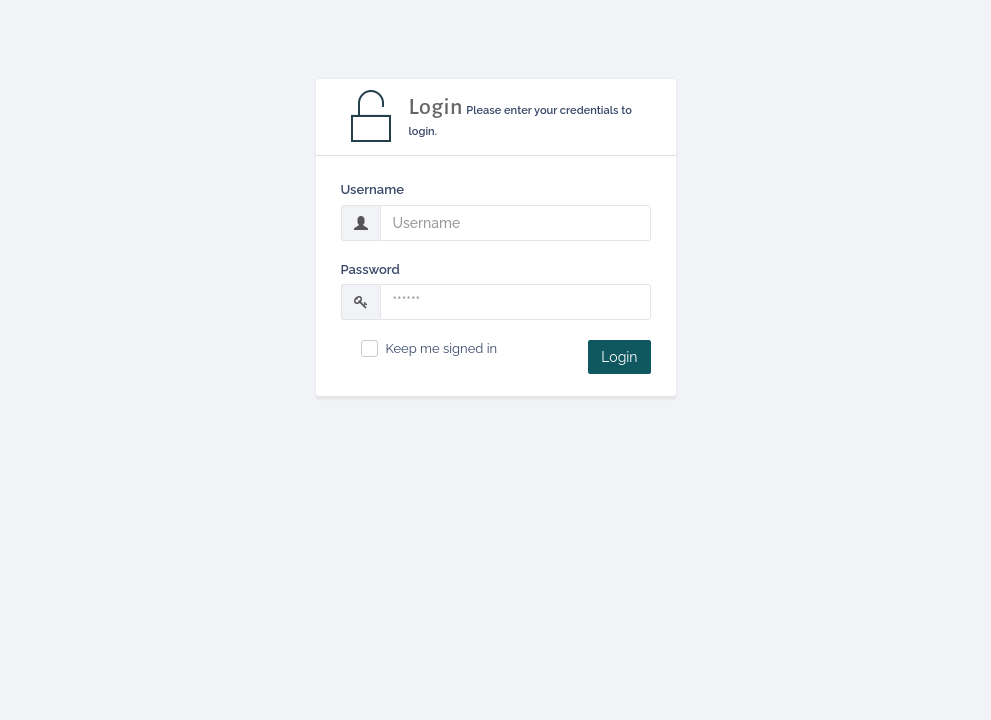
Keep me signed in (442, 348)
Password (370, 269)
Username (372, 189)
